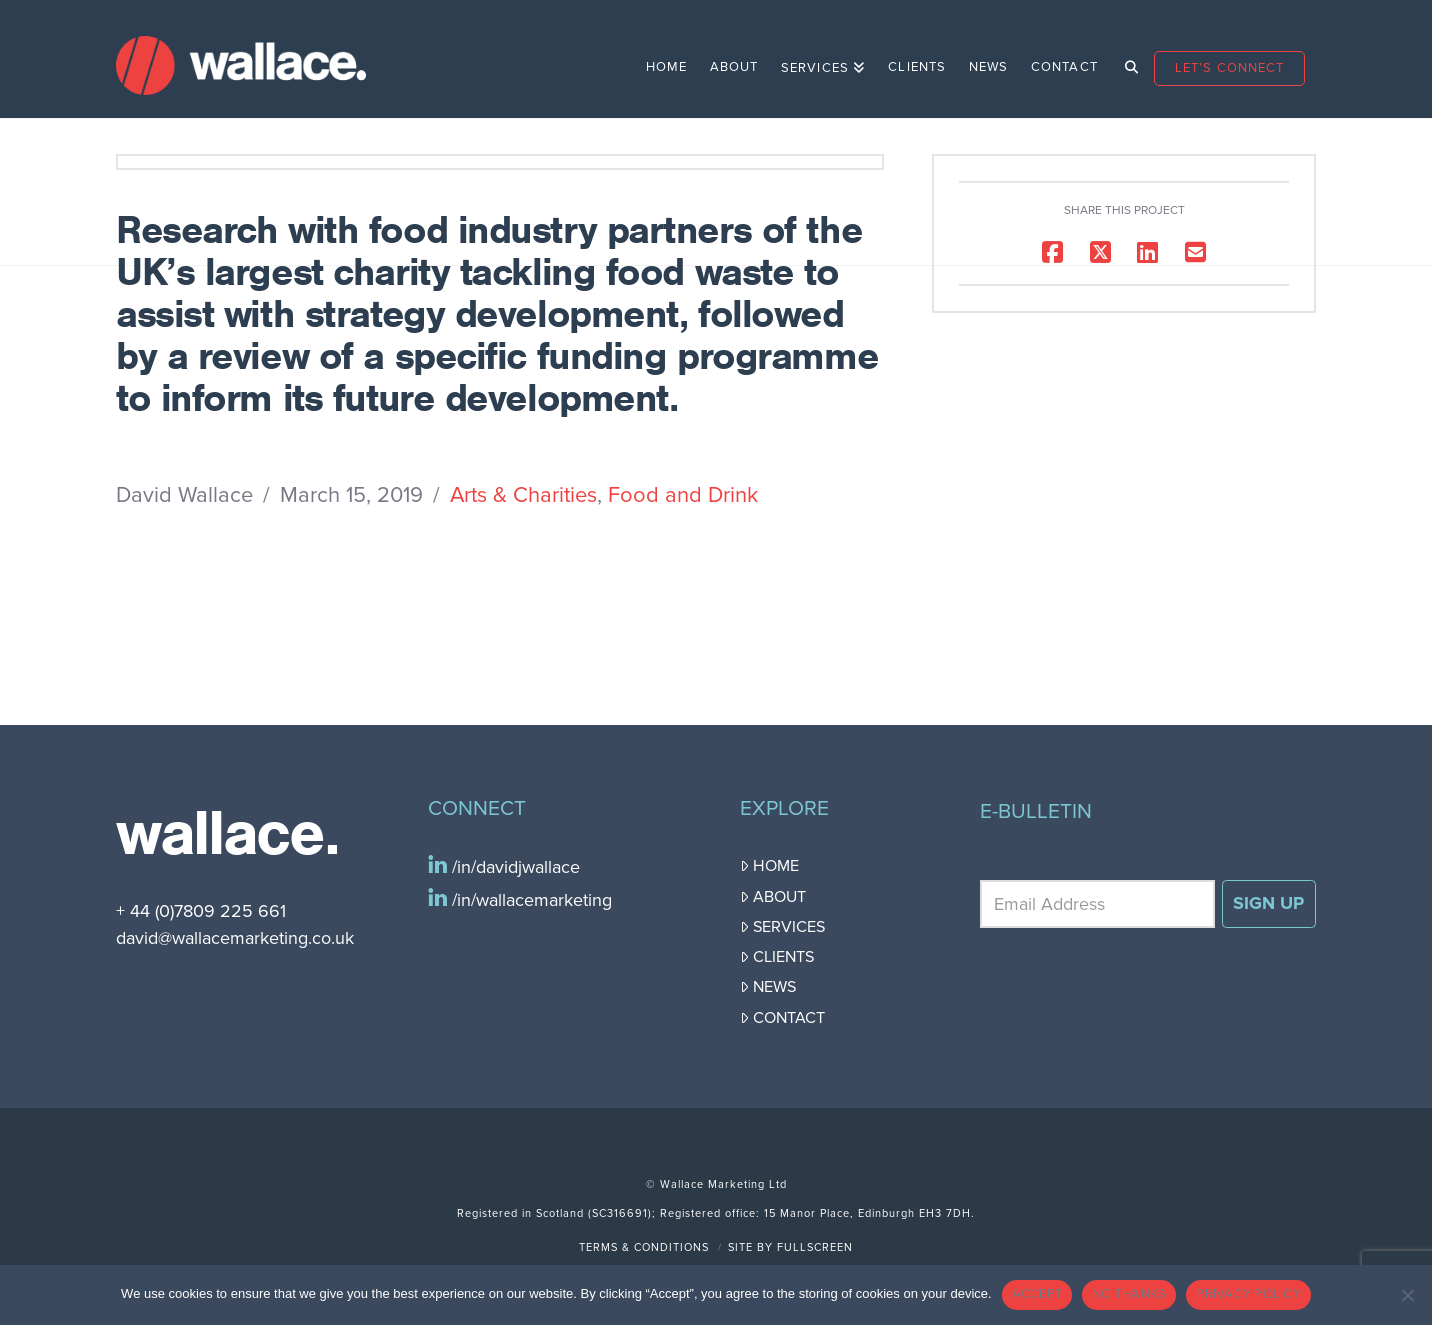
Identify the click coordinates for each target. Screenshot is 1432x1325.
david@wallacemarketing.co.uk (235, 938)
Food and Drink (683, 495)
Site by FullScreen (790, 1247)
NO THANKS (1129, 1294)
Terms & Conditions (644, 1247)
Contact (782, 1018)
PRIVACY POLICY (1248, 1294)
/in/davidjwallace (513, 867)
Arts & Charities (523, 495)
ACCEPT (1037, 1294)
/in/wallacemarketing (529, 900)
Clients (777, 957)
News (768, 987)
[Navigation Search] (1125, 59)
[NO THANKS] (1407, 1295)
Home (769, 866)
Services (782, 927)
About (773, 897)
